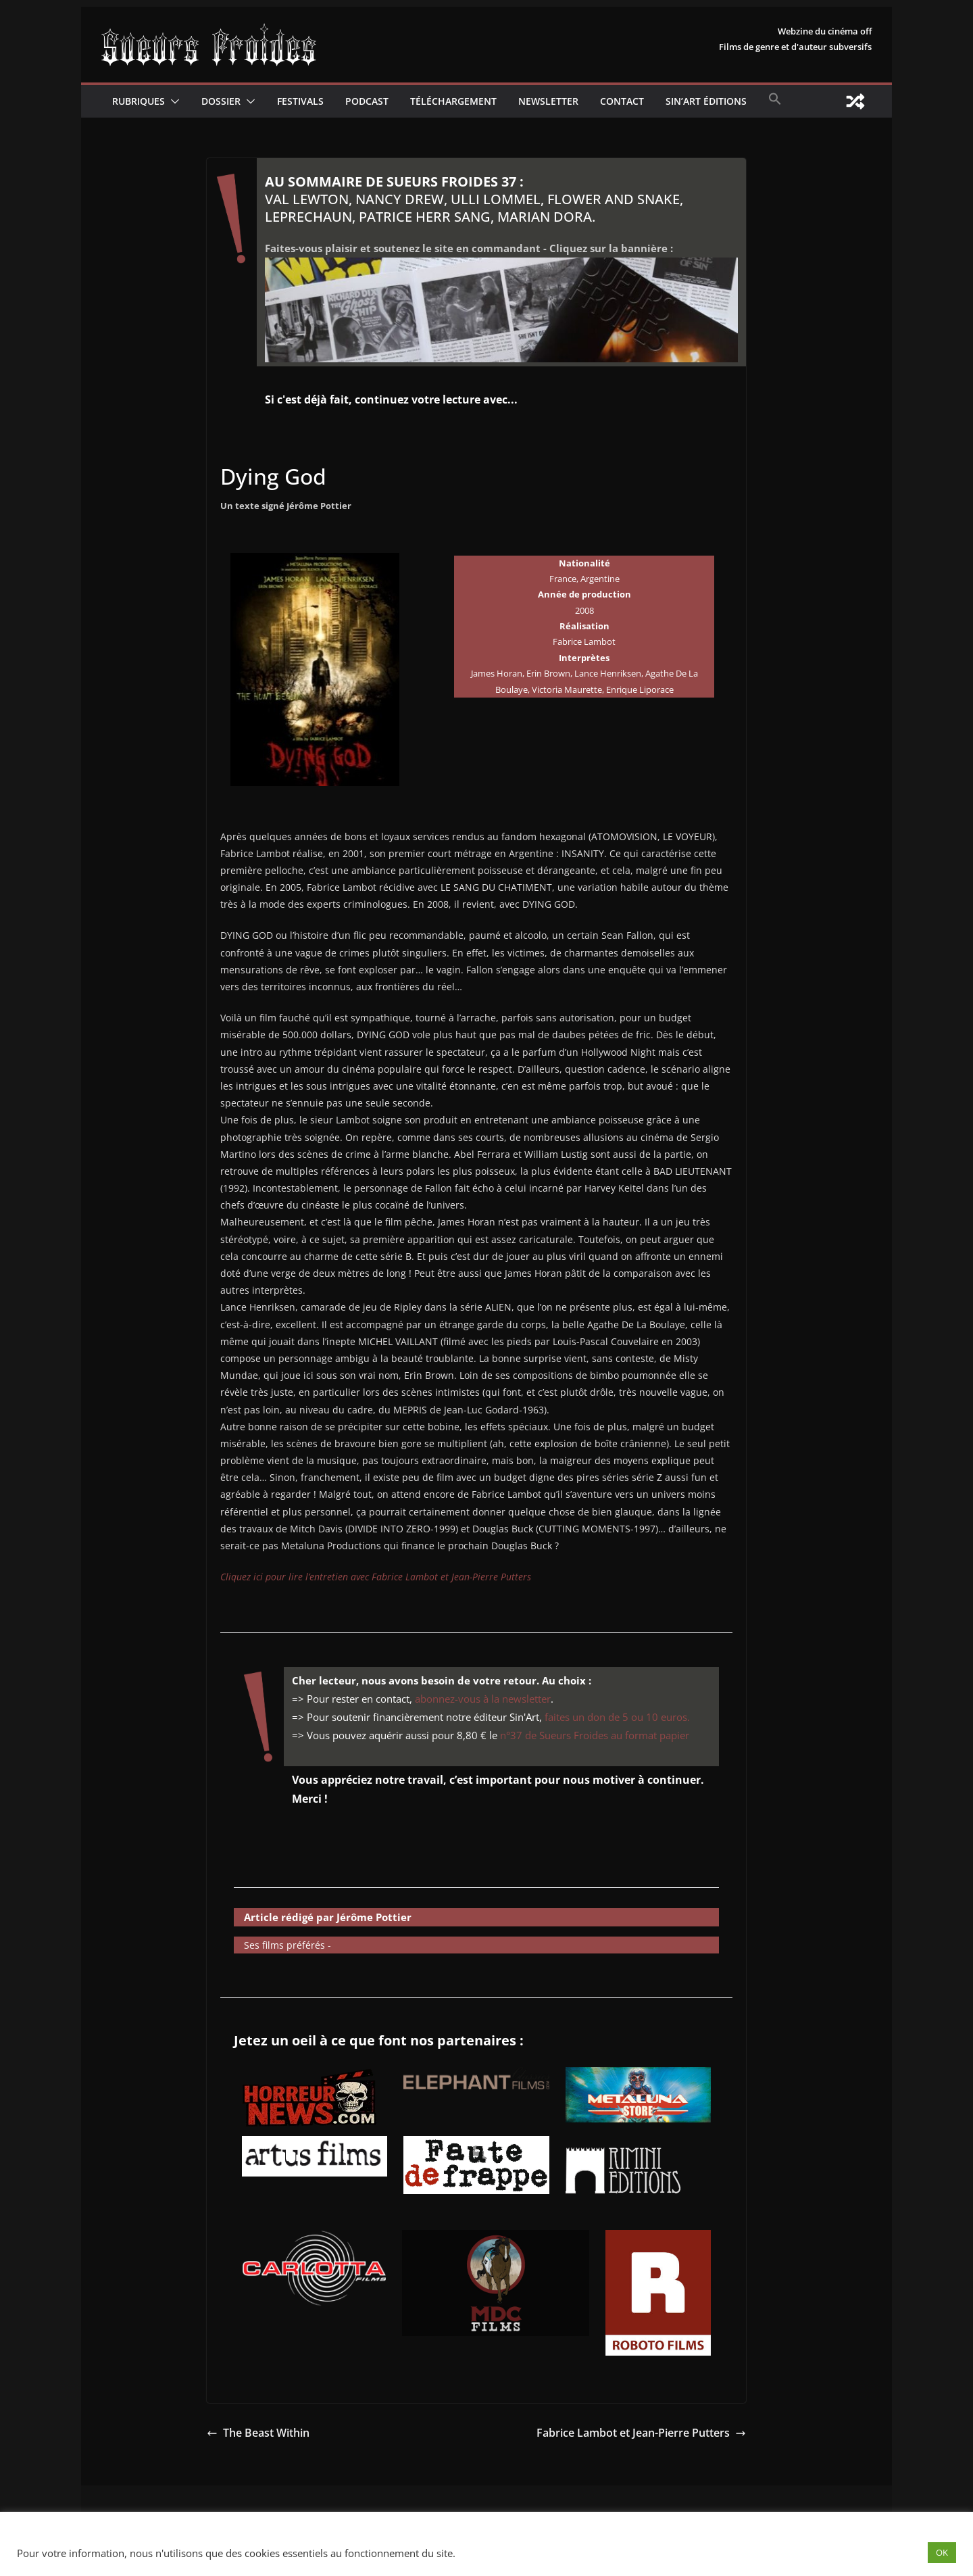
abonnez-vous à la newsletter (483, 1698)
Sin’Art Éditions (706, 101)
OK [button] (942, 2552)
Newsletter (548, 101)
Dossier (221, 101)
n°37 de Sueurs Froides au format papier (594, 1735)
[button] (172, 101)
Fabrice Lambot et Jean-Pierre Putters (641, 2432)
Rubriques (138, 101)
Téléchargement (453, 101)
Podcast (367, 101)
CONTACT (622, 101)
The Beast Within (258, 2432)
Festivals (300, 101)
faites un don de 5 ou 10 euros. (617, 1717)
